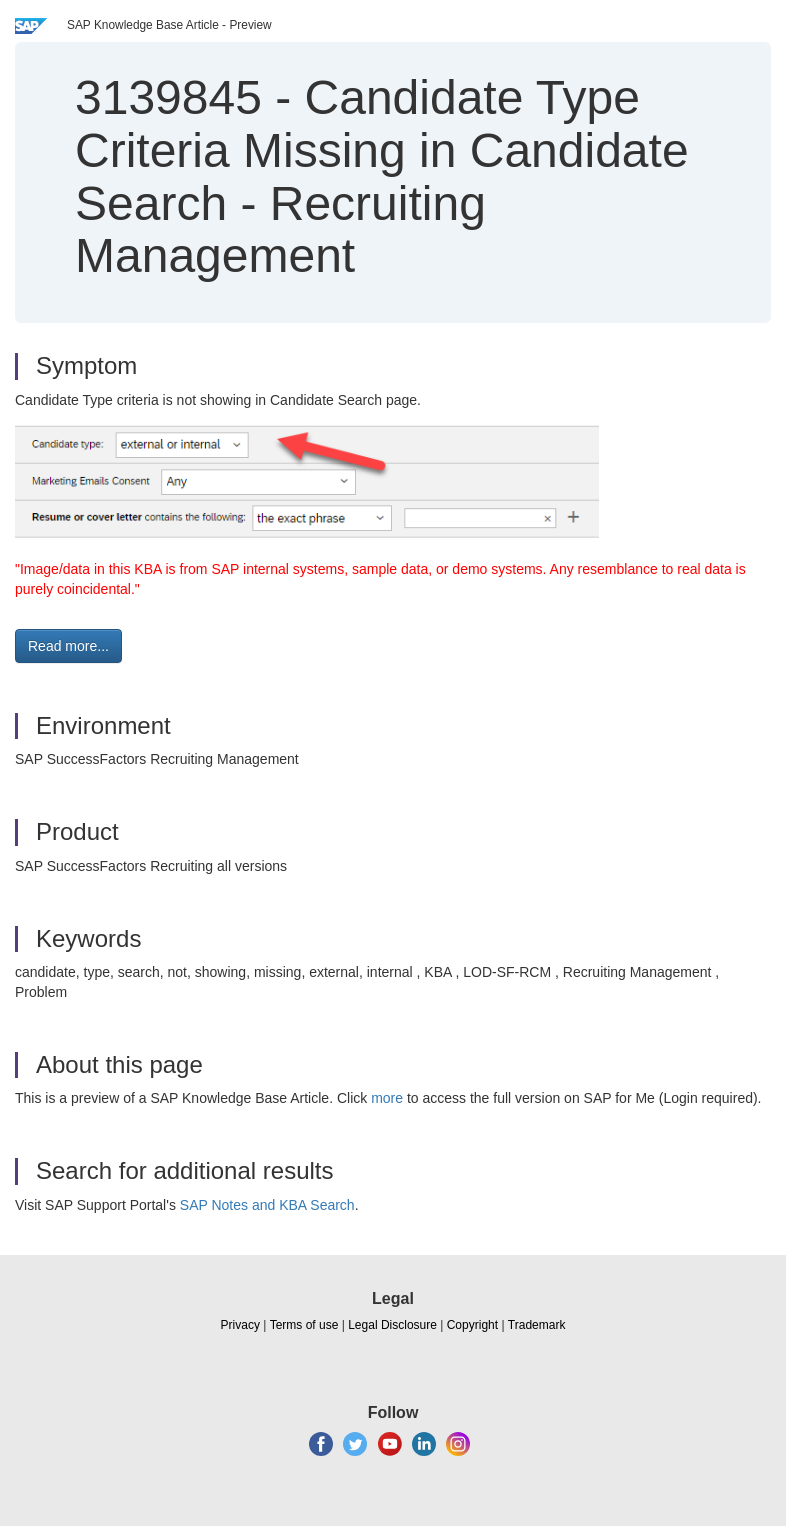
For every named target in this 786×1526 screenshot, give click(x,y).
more (387, 1098)
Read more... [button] (68, 646)
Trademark (537, 1325)
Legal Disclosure (392, 1325)
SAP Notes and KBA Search (267, 1205)
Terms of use (304, 1325)
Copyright (472, 1325)
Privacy (240, 1325)
